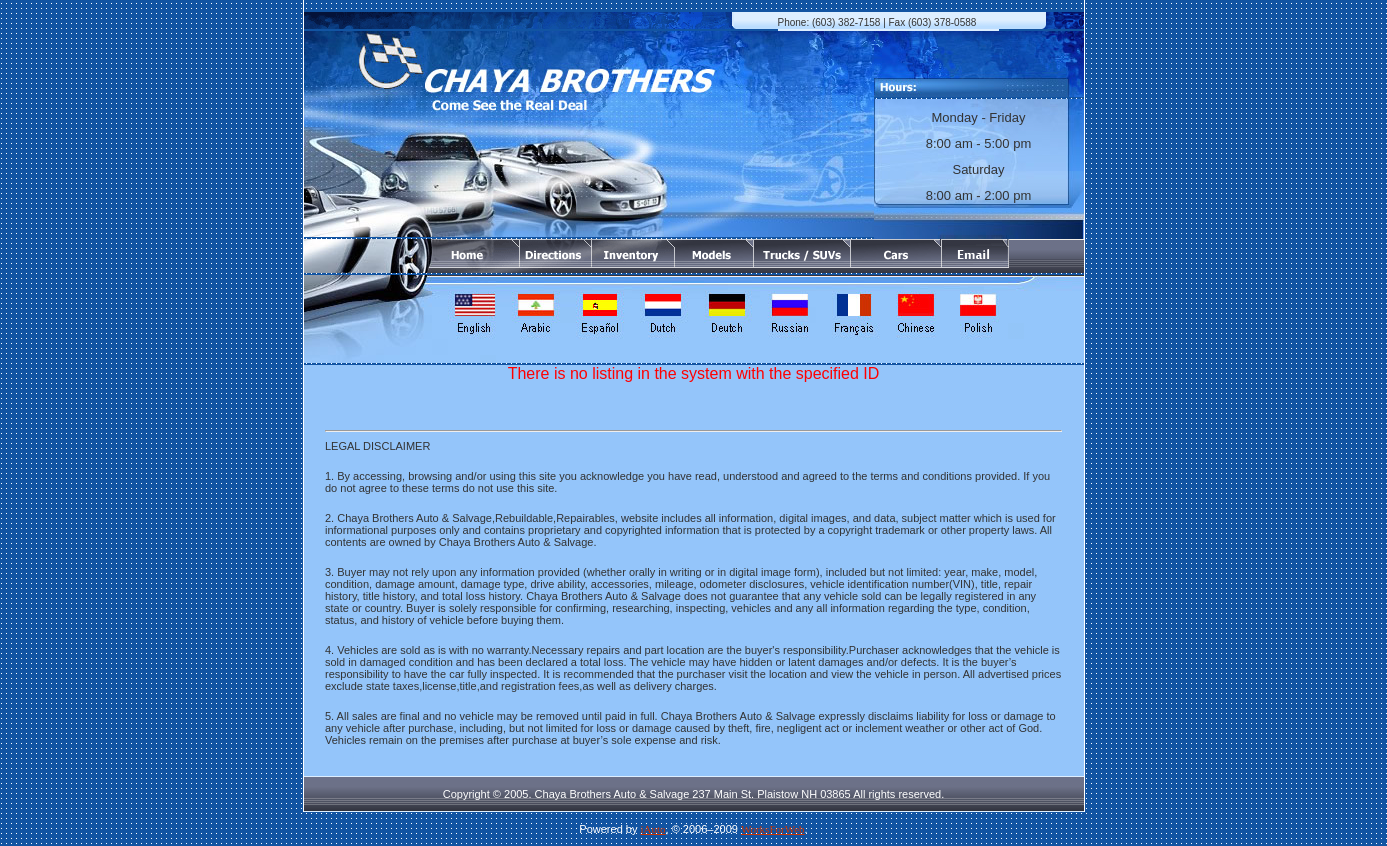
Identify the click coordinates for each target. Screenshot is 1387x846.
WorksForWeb (773, 829)
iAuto (653, 829)
